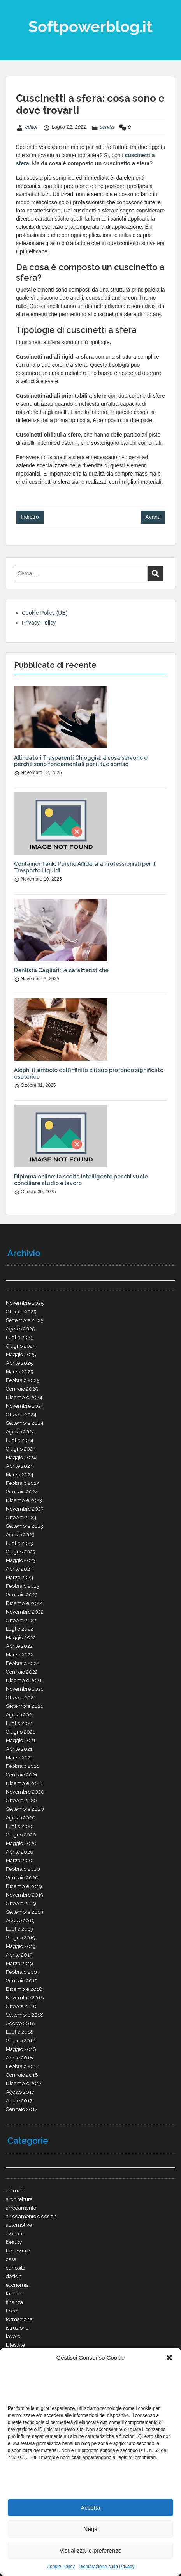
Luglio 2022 (19, 1629)
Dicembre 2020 (24, 1783)
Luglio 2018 (19, 2032)
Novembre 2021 (24, 1689)
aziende (15, 2233)
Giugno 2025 (20, 1346)
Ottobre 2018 (21, 2006)
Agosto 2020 (20, 1818)
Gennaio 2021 (21, 1775)
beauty (14, 2242)
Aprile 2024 (19, 1466)
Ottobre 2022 (21, 1620)
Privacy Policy (39, 622)
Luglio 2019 (19, 1929)
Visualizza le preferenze (90, 2550)
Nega (91, 2529)
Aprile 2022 (19, 1646)
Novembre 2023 (25, 1509)
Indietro (30, 517)
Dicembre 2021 (24, 1680)
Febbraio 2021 (22, 1766)
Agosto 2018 (20, 2023)
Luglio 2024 (19, 1440)
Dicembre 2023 (24, 1500)
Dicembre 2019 (24, 1886)
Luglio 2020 (20, 1826)
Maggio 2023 (21, 1560)
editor (31, 127)
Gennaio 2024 (22, 1492)
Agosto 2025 (20, 1329)
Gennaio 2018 (22, 2075)
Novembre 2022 (25, 1612)
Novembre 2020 (25, 1792)
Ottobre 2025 (21, 1312)
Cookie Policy (60, 2566)
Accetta (90, 2507)
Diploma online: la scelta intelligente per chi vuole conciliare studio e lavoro (81, 1179)
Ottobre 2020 (21, 1800)
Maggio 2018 (21, 2049)
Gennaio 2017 (21, 2109)
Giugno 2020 (21, 1835)
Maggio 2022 (21, 1637)
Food (12, 2311)
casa (11, 2259)
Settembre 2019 (24, 1912)
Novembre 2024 (25, 1406)
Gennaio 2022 (22, 1672)
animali (14, 2191)
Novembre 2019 (25, 1895)
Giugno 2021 (20, 1732)
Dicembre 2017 (24, 2083)
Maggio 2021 (20, 1740)
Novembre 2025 (25, 1303)
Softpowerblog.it (90, 26)
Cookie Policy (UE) (44, 613)
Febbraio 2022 (22, 1663)
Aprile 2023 (19, 1569)
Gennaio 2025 (22, 1389)
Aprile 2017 (19, 2101)
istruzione (17, 2328)
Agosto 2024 (20, 1432)
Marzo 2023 (19, 1577)
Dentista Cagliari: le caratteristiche (61, 970)
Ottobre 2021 (21, 1697)
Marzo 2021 (19, 1757)
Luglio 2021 (19, 1723)
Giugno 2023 (20, 1552)
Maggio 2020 (21, 1843)
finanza (14, 2302)
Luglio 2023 (19, 1543)
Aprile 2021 (19, 1749)
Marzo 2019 (19, 1963)
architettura (19, 2199)
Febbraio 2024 (23, 1483)
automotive (19, 2225)
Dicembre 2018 (24, 1989)
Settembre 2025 (24, 1320)
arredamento (21, 2208)
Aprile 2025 (19, 1363)
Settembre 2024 (25, 1423)
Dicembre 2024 (24, 1397)
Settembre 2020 (25, 1809)
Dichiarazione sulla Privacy (106, 2566)
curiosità (15, 2268)
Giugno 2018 (21, 2040)
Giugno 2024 (21, 1449)
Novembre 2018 (25, 1998)
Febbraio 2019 (22, 1972)
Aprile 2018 (19, 2058)
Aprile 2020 (19, 1852)
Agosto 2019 (20, 1920)
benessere (18, 2251)
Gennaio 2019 (22, 1980)
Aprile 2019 (19, 1955)
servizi (107, 127)
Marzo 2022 (19, 1655)
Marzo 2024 (19, 1474)
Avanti (152, 517)
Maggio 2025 (21, 1354)
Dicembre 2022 (24, 1603)
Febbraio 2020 (23, 1869)
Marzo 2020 (20, 1860)
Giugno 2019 (20, 1938)
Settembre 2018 (25, 2015)
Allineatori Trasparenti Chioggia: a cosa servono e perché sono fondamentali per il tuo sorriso (81, 761)
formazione (19, 2319)
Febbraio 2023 (22, 1586)
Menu (14, 13)
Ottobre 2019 (21, 1903)
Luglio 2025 (19, 1337)
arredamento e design (31, 2216)
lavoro (13, 2336)
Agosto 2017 (20, 2092)
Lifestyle (15, 2345)
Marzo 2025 (19, 1372)
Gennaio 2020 (22, 1878)
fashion (14, 2293)
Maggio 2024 (21, 1457)
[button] (169, 2358)
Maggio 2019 (21, 1946)
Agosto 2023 (20, 1534)
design (13, 2276)
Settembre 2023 (24, 1526)
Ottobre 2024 (21, 1414)
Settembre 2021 (24, 1706)
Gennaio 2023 (22, 1595)
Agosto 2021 (20, 1715)
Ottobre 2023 (21, 1517)
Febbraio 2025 (22, 1380)
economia (17, 2285)
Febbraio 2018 (23, 2066)
